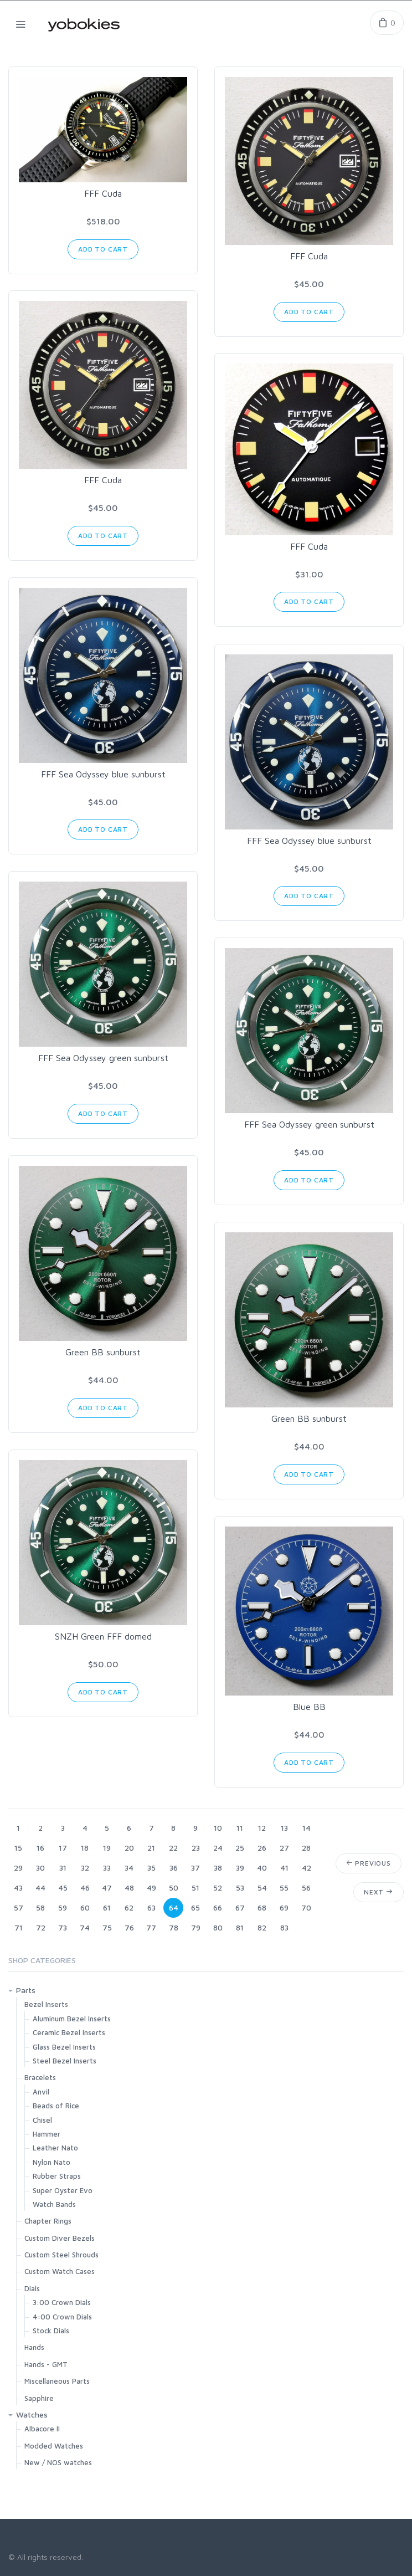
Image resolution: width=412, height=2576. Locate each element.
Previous (368, 1863)
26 (262, 1847)
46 (85, 1887)
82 (262, 1927)
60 (85, 1907)
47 (107, 1887)
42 (306, 1867)
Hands (34, 2347)
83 (284, 1927)
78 (173, 1927)
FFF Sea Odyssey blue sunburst (103, 774)
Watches (32, 2414)
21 (151, 1847)
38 (218, 1867)
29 (18, 1867)
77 (151, 1927)
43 (18, 1887)
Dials (32, 2288)
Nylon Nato (51, 2162)
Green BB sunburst (103, 1352)
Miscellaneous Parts (57, 2381)
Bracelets (40, 2077)
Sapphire (39, 2398)
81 (240, 1927)
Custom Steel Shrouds (61, 2254)
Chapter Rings (47, 2220)
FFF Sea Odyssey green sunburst (103, 1058)
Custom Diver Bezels (59, 2238)
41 (284, 1867)
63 (151, 1907)
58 (40, 1907)
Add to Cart (103, 249)
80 (218, 1927)
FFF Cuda (103, 193)
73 (62, 1927)
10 (218, 1827)
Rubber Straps (57, 2176)
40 (262, 1867)
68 (262, 1907)
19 (107, 1847)
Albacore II (42, 2428)
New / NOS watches (58, 2462)
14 (306, 1827)
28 (306, 1847)
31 (62, 1867)
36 (173, 1867)
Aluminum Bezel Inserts (72, 2018)
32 (85, 1867)
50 (173, 1887)
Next (378, 1892)
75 (107, 1927)
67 (240, 1907)
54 (262, 1887)
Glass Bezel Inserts (64, 2046)
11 (239, 1827)
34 (129, 1867)
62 (129, 1907)
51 (195, 1887)
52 (217, 1887)
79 (195, 1927)
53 (240, 1887)
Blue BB (309, 1707)
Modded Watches (53, 2445)
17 (63, 1847)
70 (306, 1907)
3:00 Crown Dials (62, 2302)
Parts (25, 1990)
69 (284, 1907)
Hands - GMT (46, 2364)
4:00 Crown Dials (62, 2316)
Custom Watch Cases (59, 2271)
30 (40, 1867)
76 (129, 1927)
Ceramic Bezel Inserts (69, 2032)
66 (217, 1907)
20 (129, 1847)
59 (62, 1907)
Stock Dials (51, 2330)
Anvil (41, 2091)
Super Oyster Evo (62, 2190)
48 (129, 1887)
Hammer (46, 2133)
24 (218, 1847)
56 (306, 1887)
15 (18, 1847)
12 (262, 1827)
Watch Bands (54, 2204)
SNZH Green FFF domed (103, 1636)
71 (18, 1927)
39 (240, 1867)
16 (40, 1847)
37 (195, 1867)
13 (284, 1827)
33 (107, 1867)
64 (173, 1907)
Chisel (42, 2120)
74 (85, 1927)
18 (85, 1847)
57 (18, 1907)
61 (107, 1907)
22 (173, 1847)
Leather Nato (55, 2147)
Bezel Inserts (46, 2004)
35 (151, 1867)
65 (195, 1907)
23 (196, 1847)
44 (40, 1887)
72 (40, 1927)
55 (284, 1887)
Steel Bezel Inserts (64, 2060)
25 (239, 1847)
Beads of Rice (56, 2105)
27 (284, 1847)
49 (151, 1887)
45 (63, 1887)
